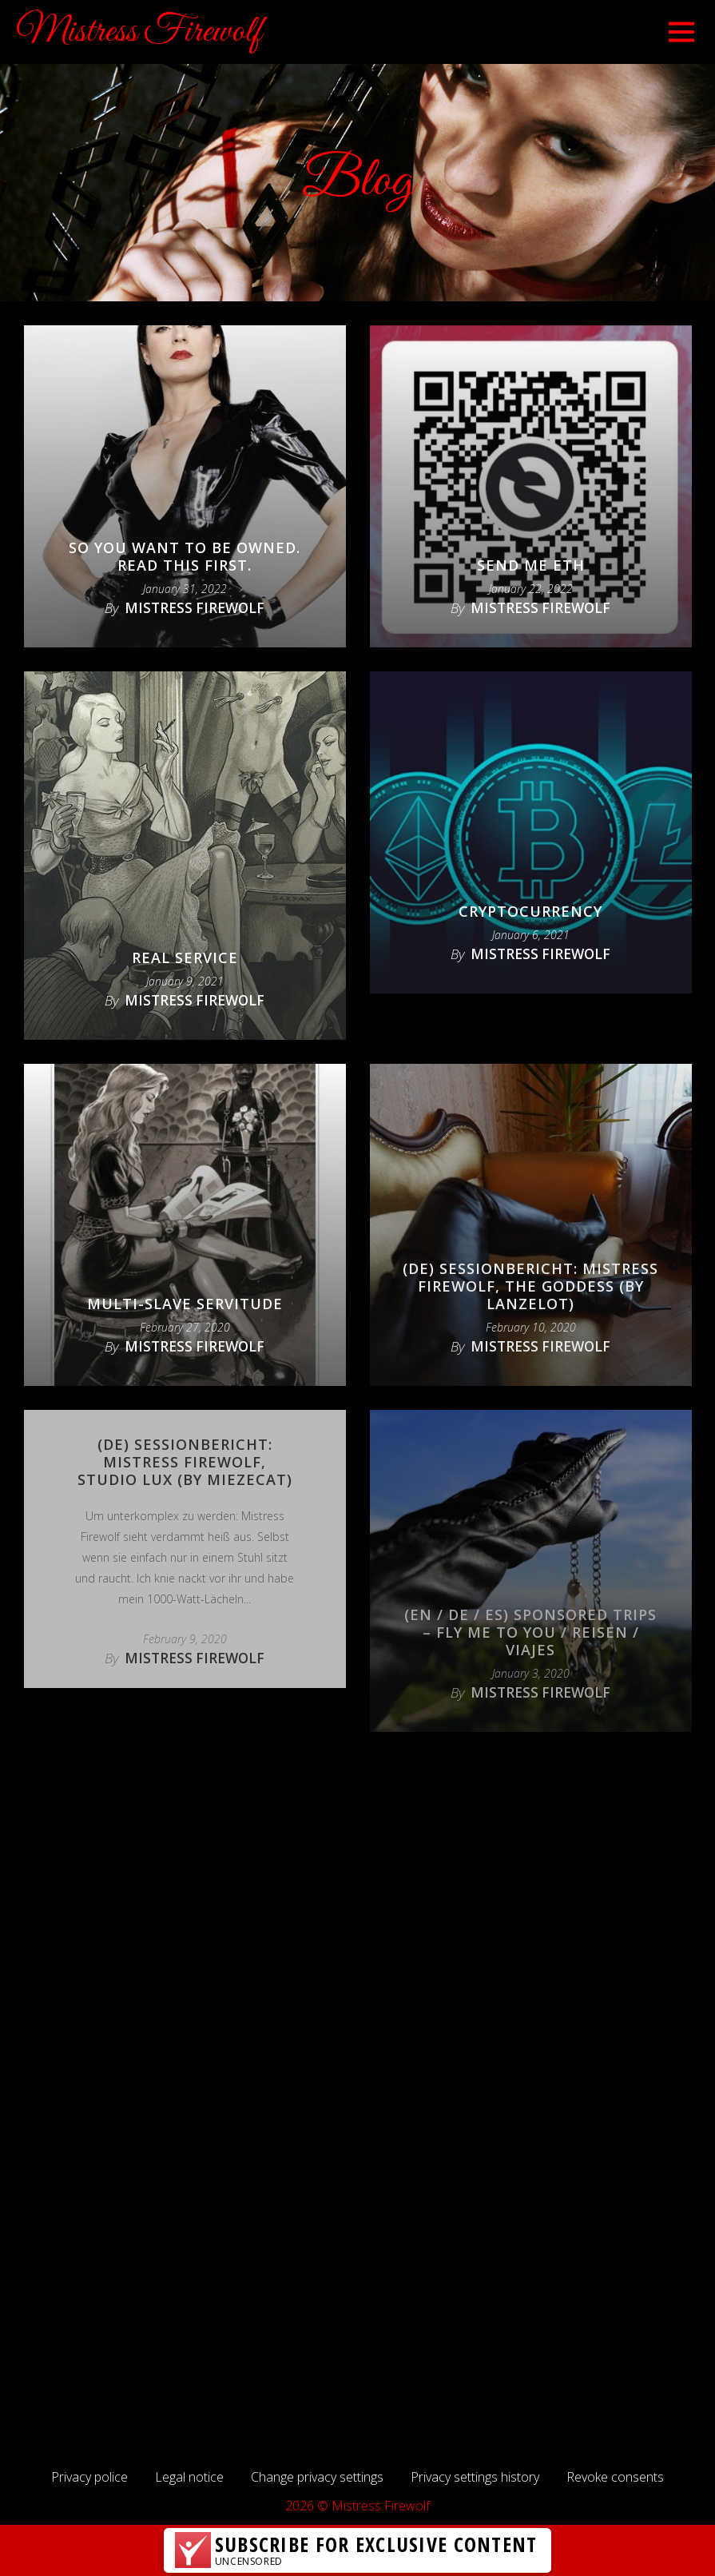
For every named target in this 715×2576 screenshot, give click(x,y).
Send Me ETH (531, 565)
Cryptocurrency (530, 911)
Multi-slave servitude (185, 1303)
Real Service (185, 957)
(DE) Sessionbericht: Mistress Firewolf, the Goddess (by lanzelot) (530, 1286)
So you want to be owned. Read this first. (184, 556)
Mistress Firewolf (138, 32)
